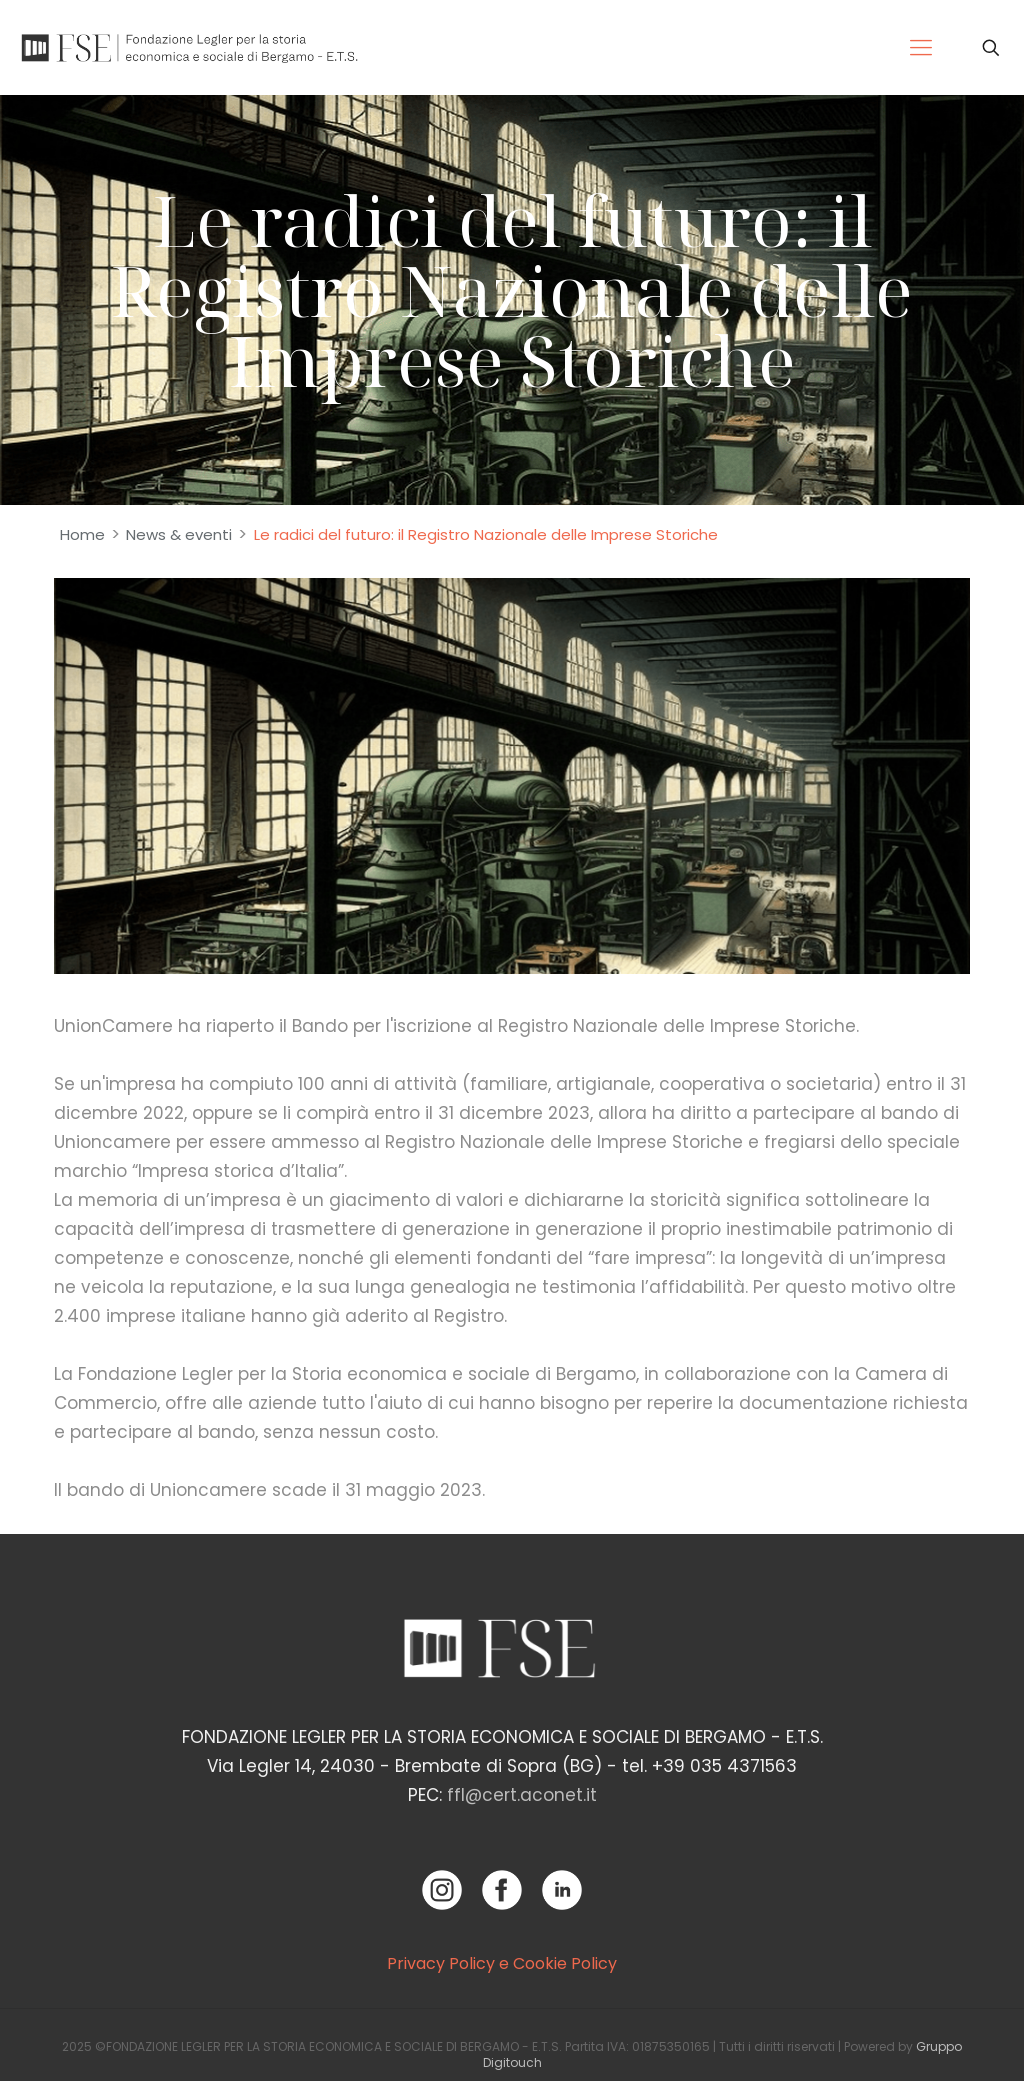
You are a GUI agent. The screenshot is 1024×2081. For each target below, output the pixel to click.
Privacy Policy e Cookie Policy (502, 1963)
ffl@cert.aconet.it (522, 1795)
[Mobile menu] (921, 48)
